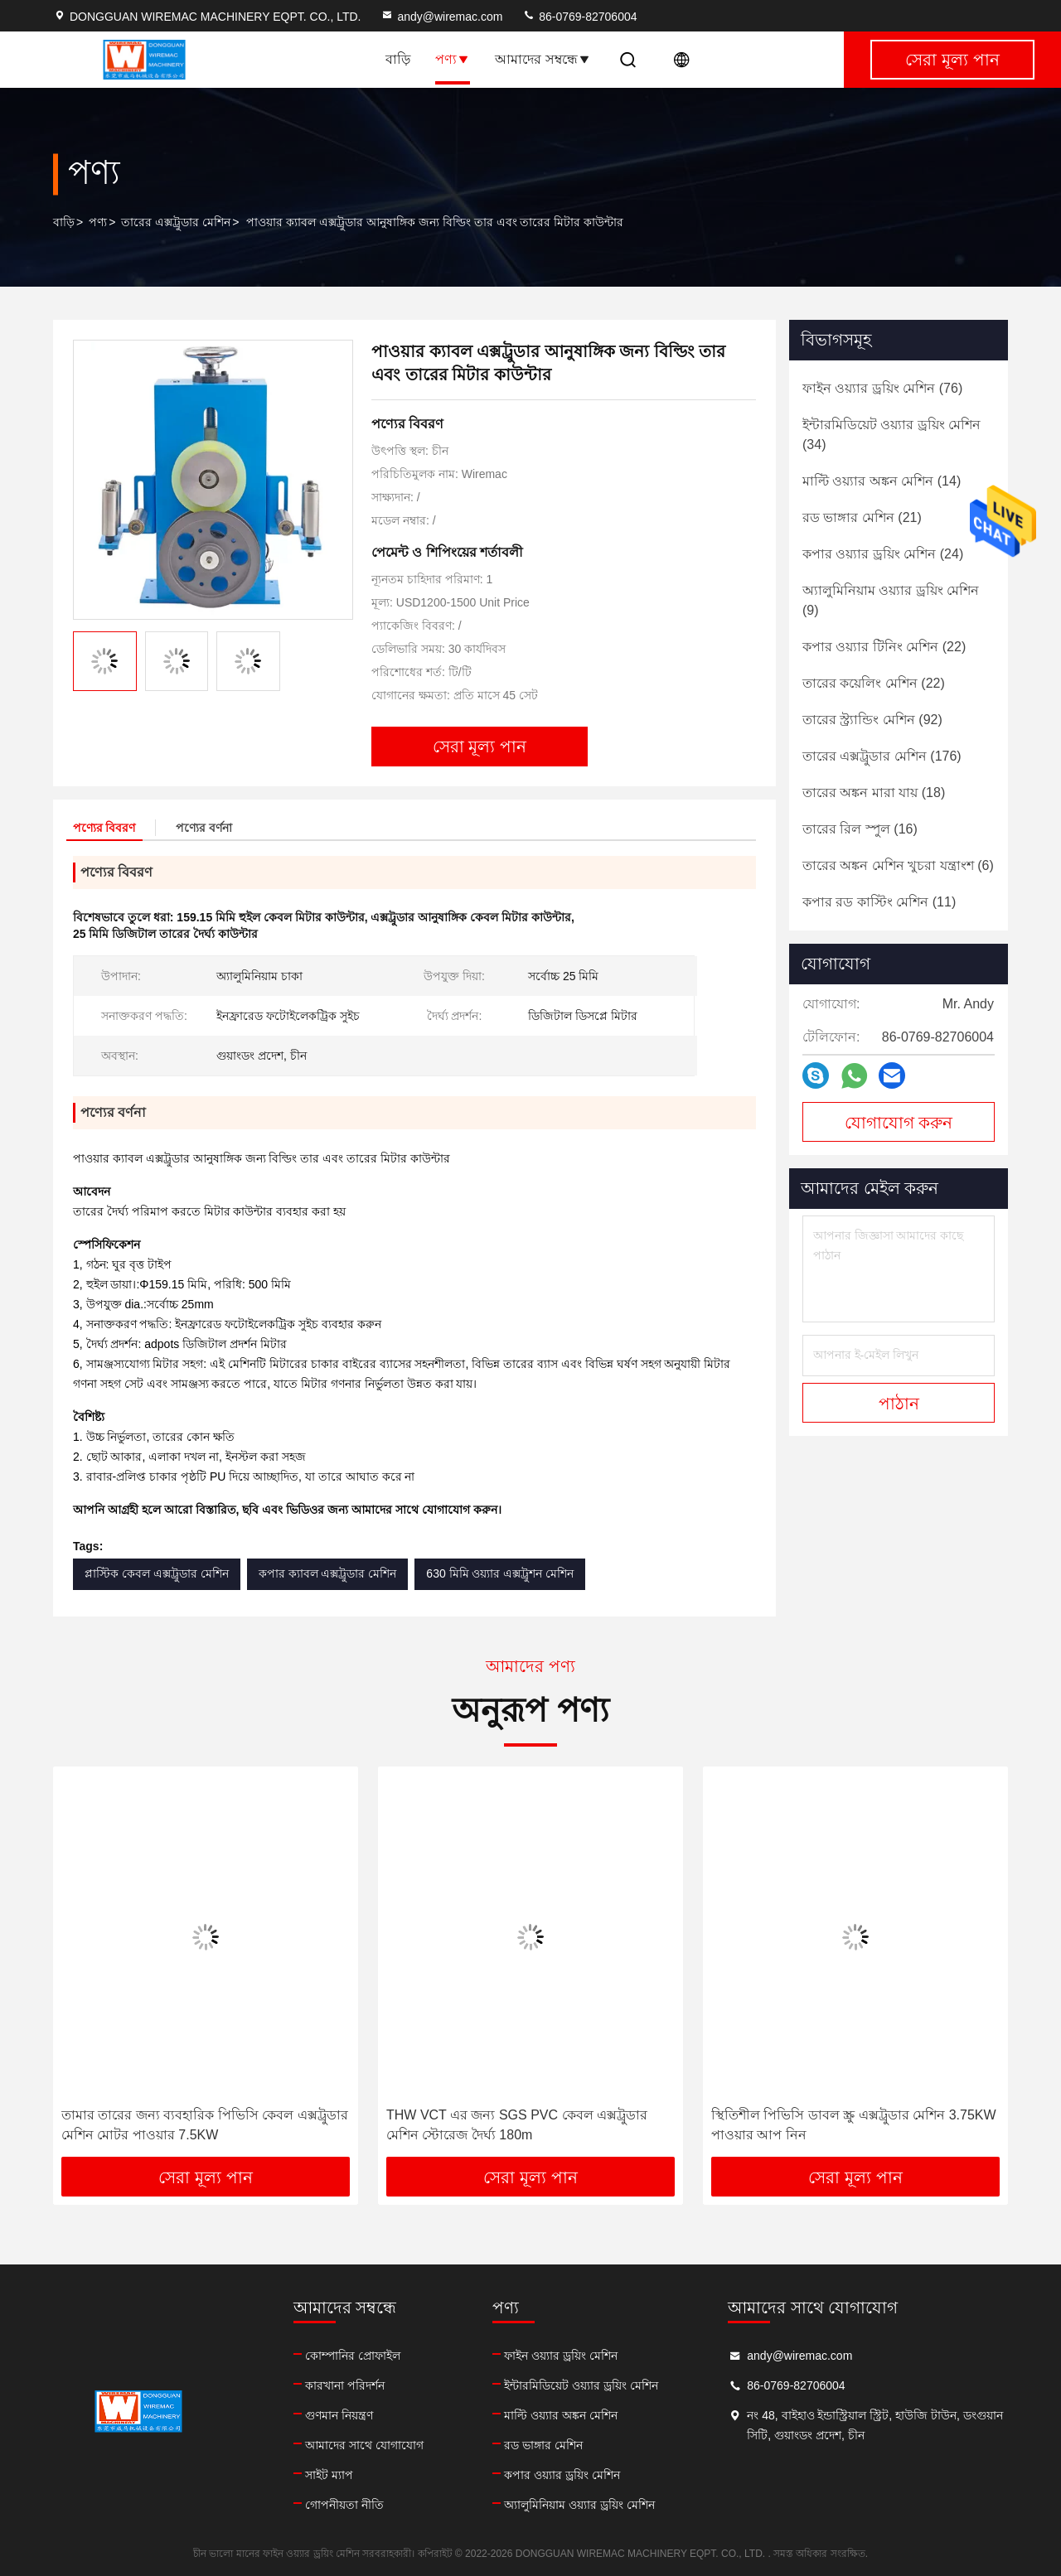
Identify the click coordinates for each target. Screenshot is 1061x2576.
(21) (862, 517)
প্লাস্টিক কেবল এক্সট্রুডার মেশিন (157, 1573)
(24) (882, 554)
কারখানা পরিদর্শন (345, 2385)
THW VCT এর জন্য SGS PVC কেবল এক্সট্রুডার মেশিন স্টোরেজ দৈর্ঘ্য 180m (516, 2125)
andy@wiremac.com (441, 16)
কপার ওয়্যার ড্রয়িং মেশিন (562, 2475)
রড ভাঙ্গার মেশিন (543, 2445)
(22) (884, 647)
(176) (882, 756)
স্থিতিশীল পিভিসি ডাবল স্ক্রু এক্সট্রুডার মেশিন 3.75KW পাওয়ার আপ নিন (853, 2125)
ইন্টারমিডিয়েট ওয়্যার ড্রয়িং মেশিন (581, 2385)
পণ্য (452, 59)
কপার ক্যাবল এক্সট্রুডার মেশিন (328, 1573)
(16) (860, 829)
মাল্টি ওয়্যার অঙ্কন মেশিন (561, 2415)
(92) (872, 720)
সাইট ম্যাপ (329, 2475)
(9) (890, 600)
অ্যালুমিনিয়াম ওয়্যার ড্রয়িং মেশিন (579, 2504)
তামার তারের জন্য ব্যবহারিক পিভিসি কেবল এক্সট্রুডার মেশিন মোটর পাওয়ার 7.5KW (204, 2125)
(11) (879, 902)
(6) (898, 865)
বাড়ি (397, 59)
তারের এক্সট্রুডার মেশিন (175, 222)
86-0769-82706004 (579, 16)
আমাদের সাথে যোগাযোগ (364, 2445)
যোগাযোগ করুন (899, 1123)
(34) (891, 435)
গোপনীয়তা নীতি (344, 2504)
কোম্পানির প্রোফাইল (352, 2355)
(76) (882, 388)
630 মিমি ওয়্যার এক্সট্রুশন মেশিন (500, 1573)
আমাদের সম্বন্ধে (542, 59)
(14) (881, 481)
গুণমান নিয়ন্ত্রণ (339, 2415)
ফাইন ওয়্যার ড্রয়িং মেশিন (561, 2355)
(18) (873, 792)
